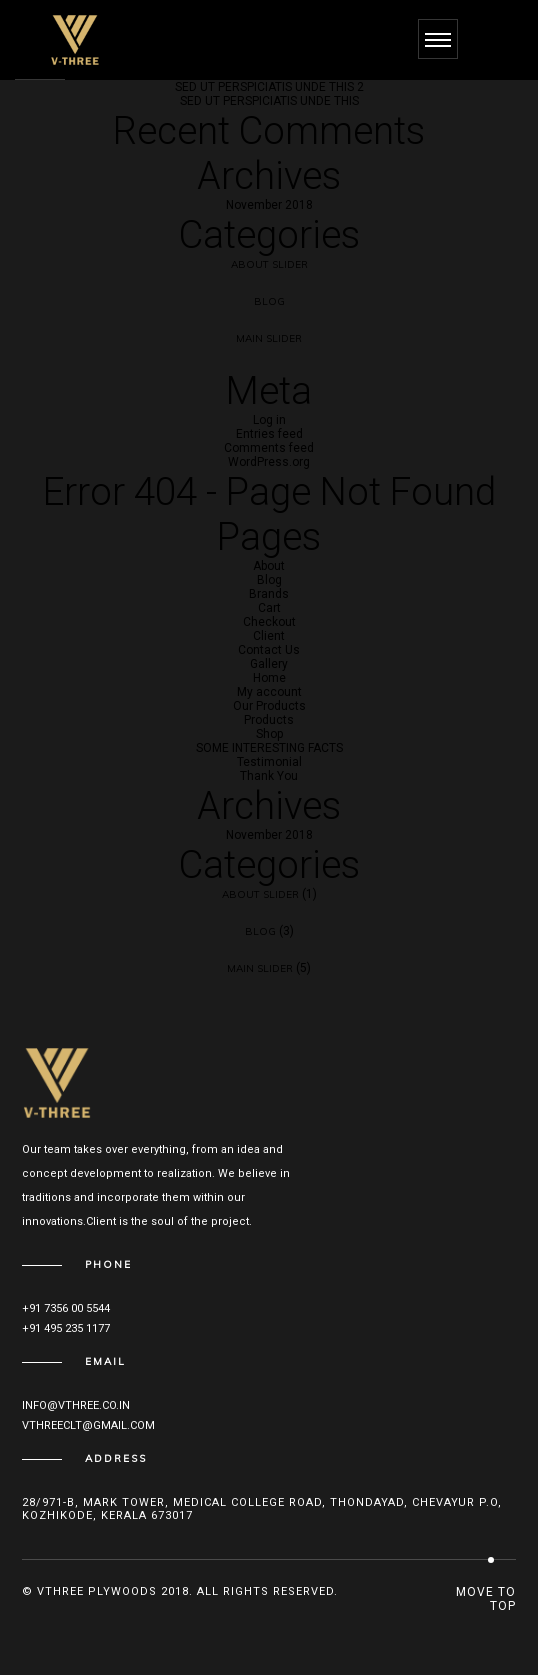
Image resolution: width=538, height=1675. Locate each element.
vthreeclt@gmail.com (88, 1425)
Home (269, 678)
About (269, 566)
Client (269, 636)
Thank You (269, 776)
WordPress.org (269, 462)
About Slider (269, 264)
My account (269, 692)
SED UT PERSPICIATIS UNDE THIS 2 (269, 87)
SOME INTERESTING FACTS (269, 748)
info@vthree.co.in (76, 1405)
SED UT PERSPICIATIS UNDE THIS (269, 101)
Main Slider (269, 338)
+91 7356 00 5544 (66, 1308)
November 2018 (269, 205)
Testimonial (269, 762)
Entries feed (269, 434)
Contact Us (269, 650)
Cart (269, 608)
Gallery (269, 664)
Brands (269, 594)
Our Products (269, 706)
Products (269, 720)
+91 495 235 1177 (66, 1328)
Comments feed (269, 448)
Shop (269, 734)
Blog (269, 301)
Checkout (269, 622)
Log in (269, 420)
